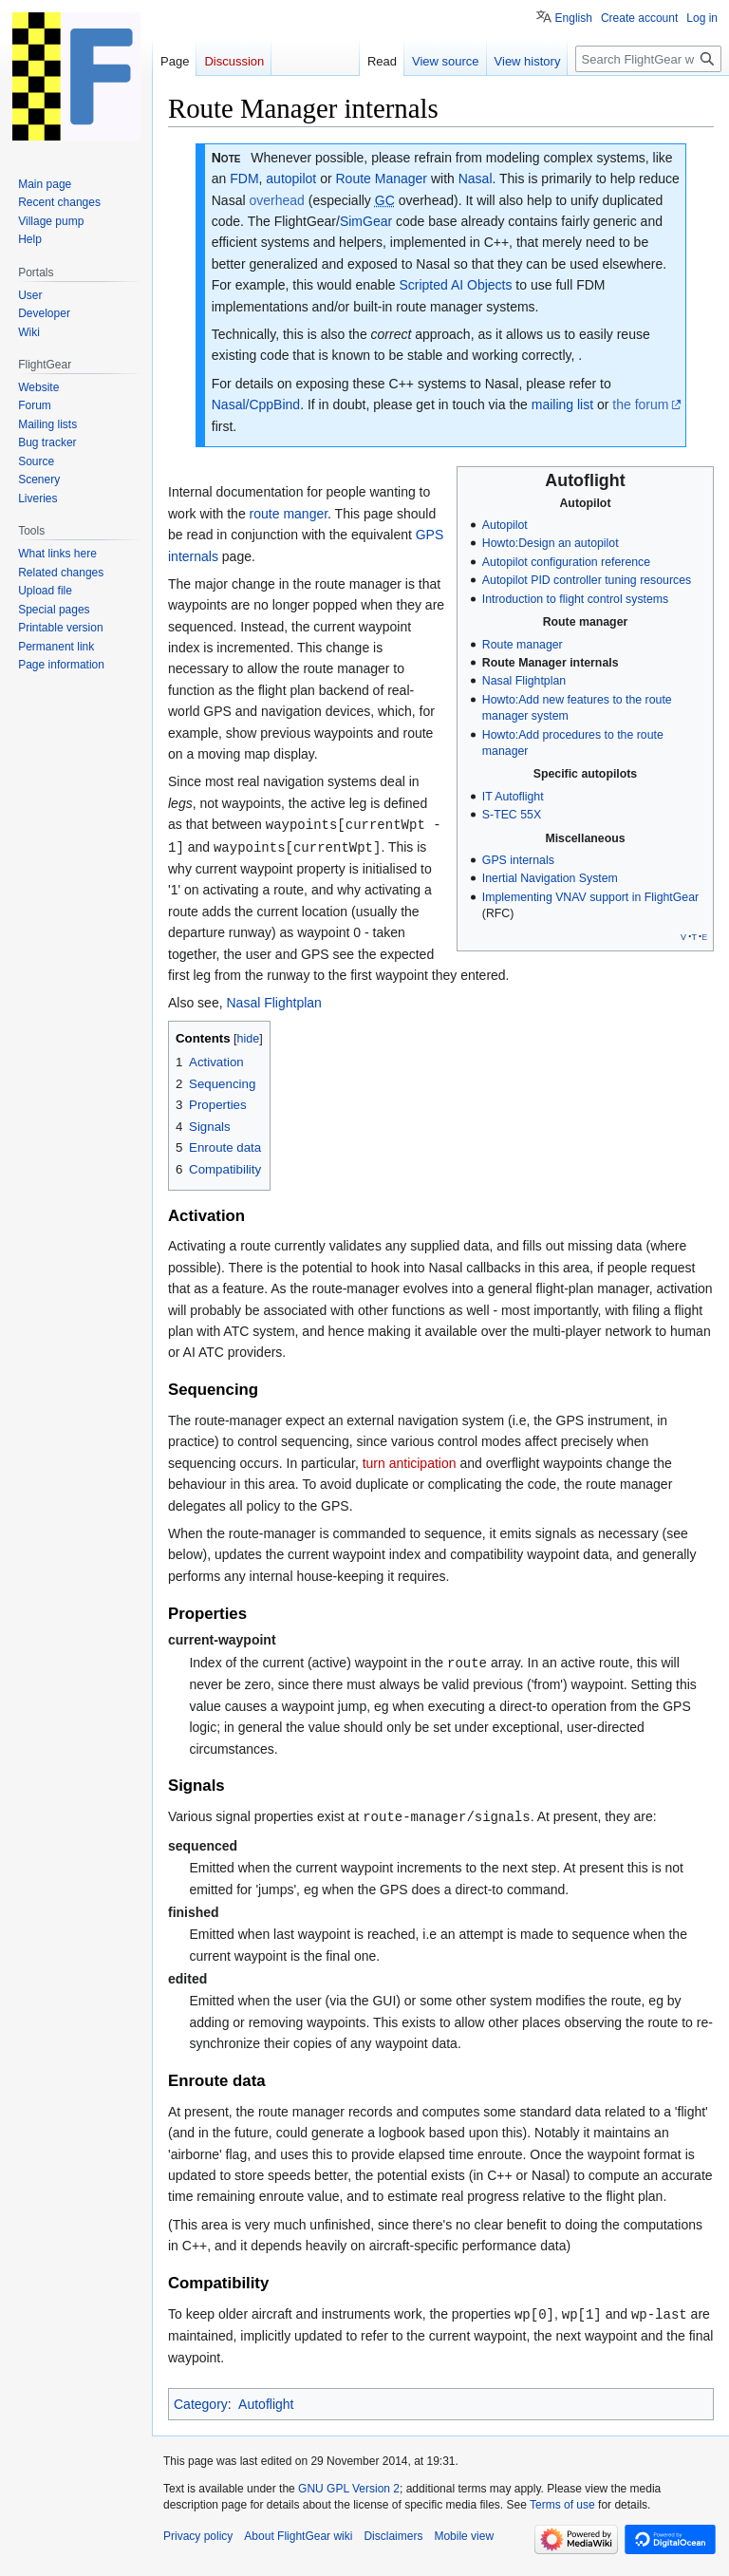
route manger (289, 513)
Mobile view (464, 2552)
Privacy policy (198, 2552)
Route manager (522, 644)
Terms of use (562, 2521)
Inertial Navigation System (550, 878)
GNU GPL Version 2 (349, 2505)
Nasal (475, 178)
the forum (640, 404)
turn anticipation (410, 1482)
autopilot (291, 178)
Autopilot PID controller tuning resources (586, 580)
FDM (244, 178)
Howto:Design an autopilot (550, 543)
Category (201, 2420)
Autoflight (265, 2420)
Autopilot (505, 525)
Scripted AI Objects (455, 284)
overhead (276, 200)
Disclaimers (393, 2552)
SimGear (366, 221)
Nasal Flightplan (524, 680)
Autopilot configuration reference (566, 562)
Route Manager (382, 178)
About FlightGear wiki (298, 2552)
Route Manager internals (550, 662)
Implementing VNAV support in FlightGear (590, 897)
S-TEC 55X (511, 814)
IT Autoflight (513, 796)
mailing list (562, 404)
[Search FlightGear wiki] (648, 59)
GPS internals (518, 860)
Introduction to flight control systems (575, 599)
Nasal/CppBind (256, 404)
